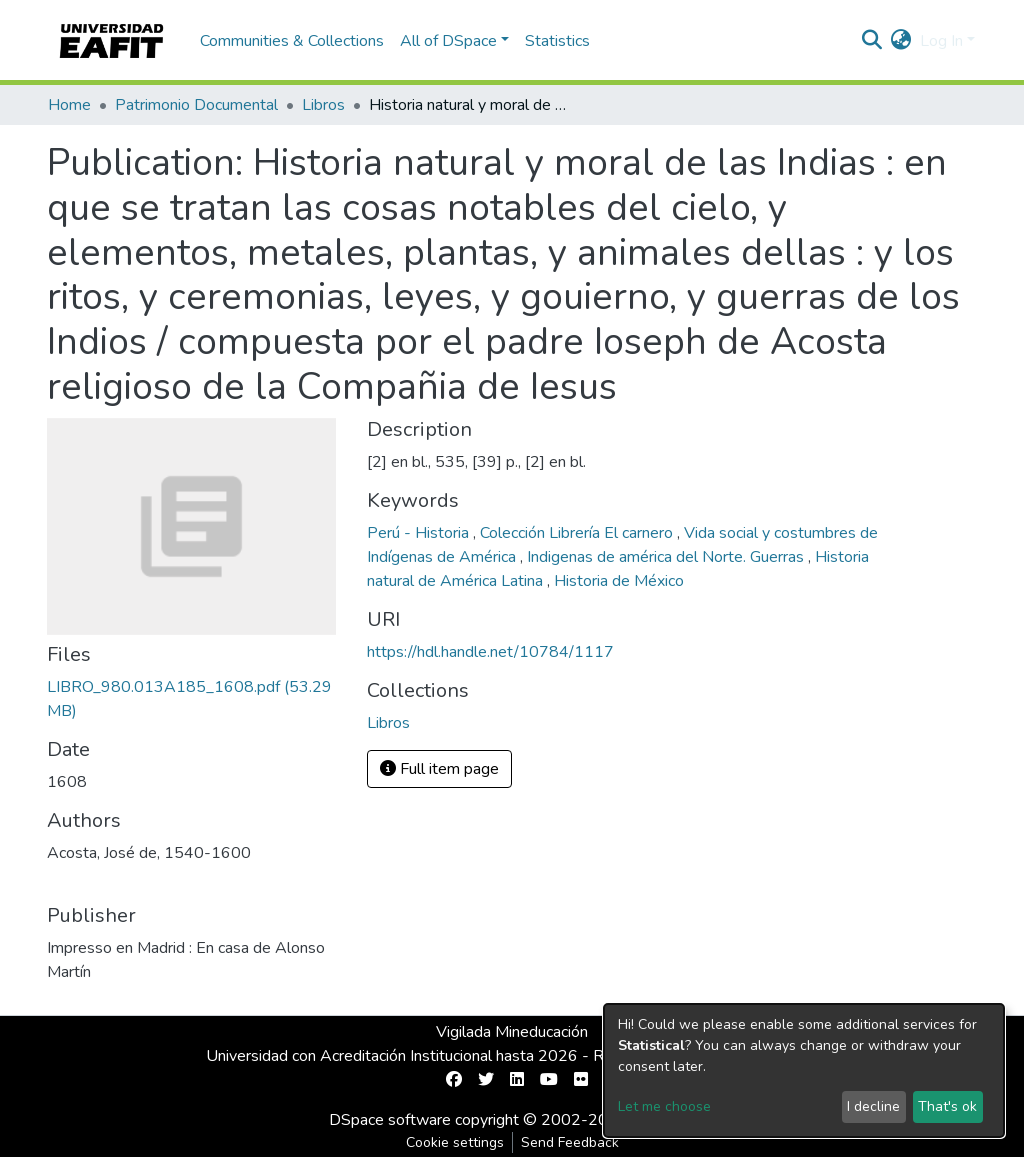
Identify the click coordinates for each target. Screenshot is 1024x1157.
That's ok (947, 1106)
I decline (873, 1106)
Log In (941, 41)
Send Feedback (570, 1142)
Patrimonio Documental (196, 105)
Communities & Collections (292, 41)
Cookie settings (455, 1142)
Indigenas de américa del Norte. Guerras (667, 557)
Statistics (557, 41)
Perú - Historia (420, 533)
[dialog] (804, 1070)
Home (69, 105)
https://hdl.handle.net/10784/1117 (490, 652)
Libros (323, 105)
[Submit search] (872, 41)
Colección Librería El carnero (578, 533)
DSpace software (390, 1120)
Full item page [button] (439, 769)
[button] (901, 41)
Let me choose (664, 1106)
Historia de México (619, 581)
